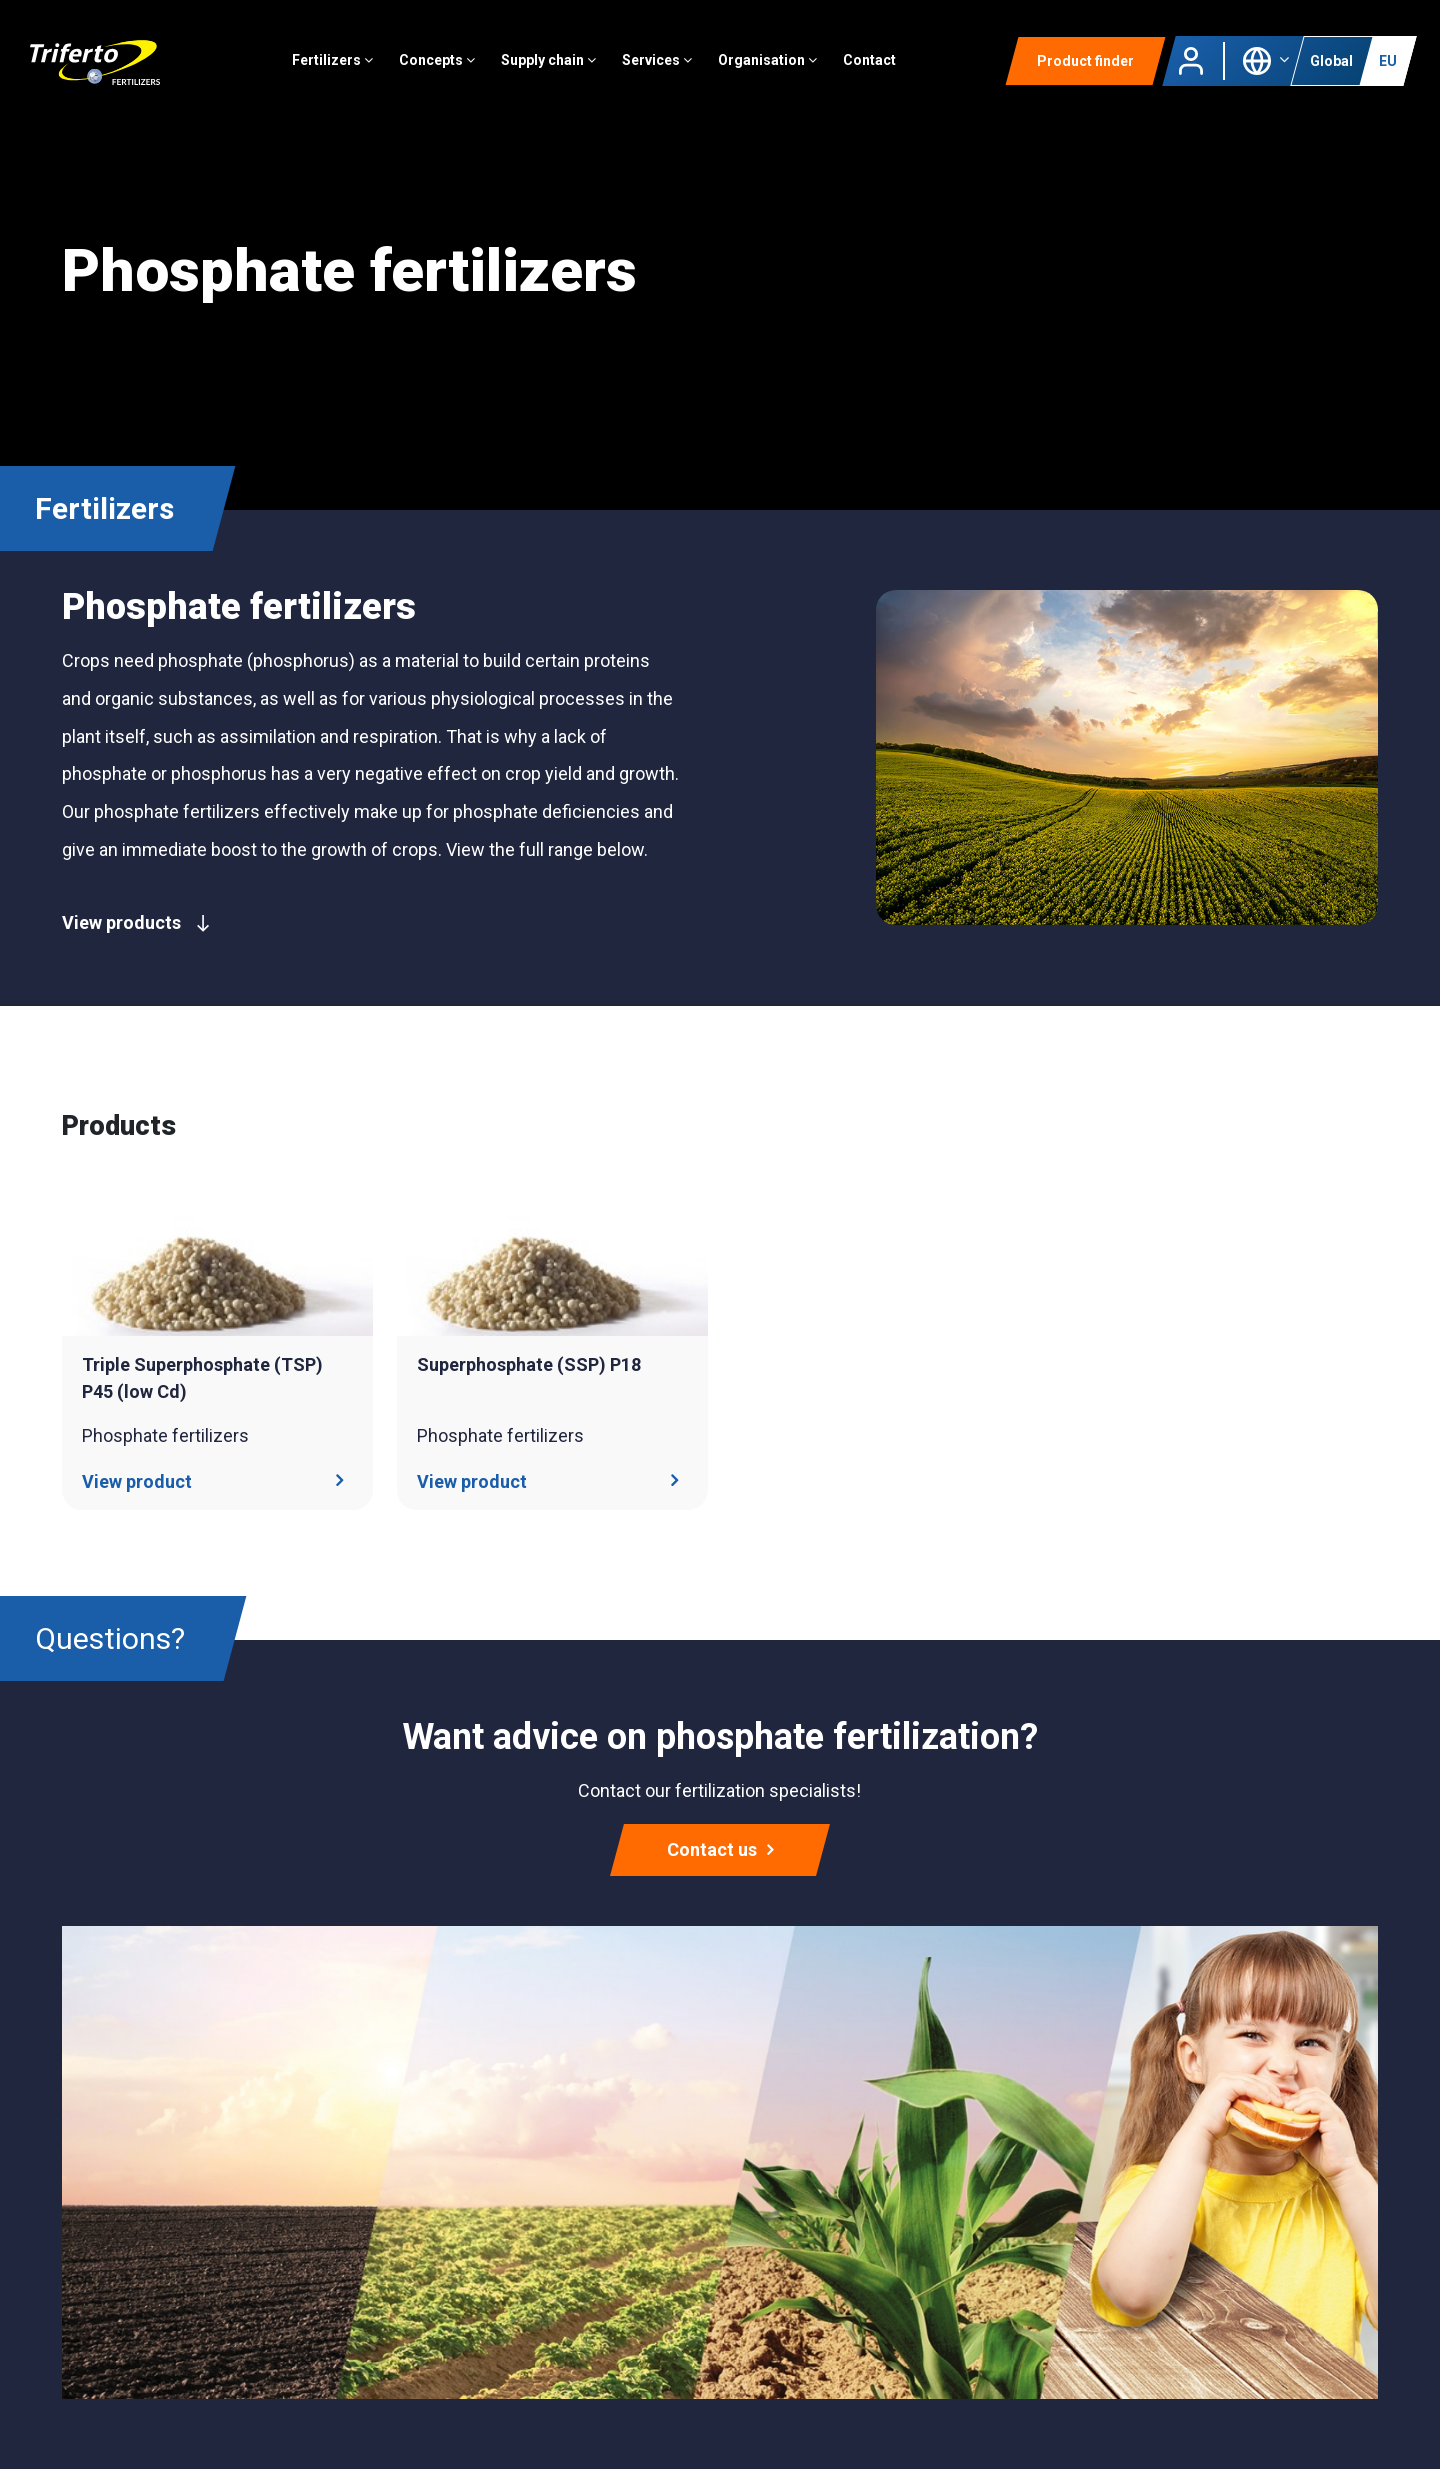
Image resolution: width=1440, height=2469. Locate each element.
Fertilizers (336, 65)
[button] (1265, 63)
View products (136, 922)
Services (661, 65)
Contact (873, 65)
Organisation (771, 65)
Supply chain (552, 65)
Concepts (441, 65)
